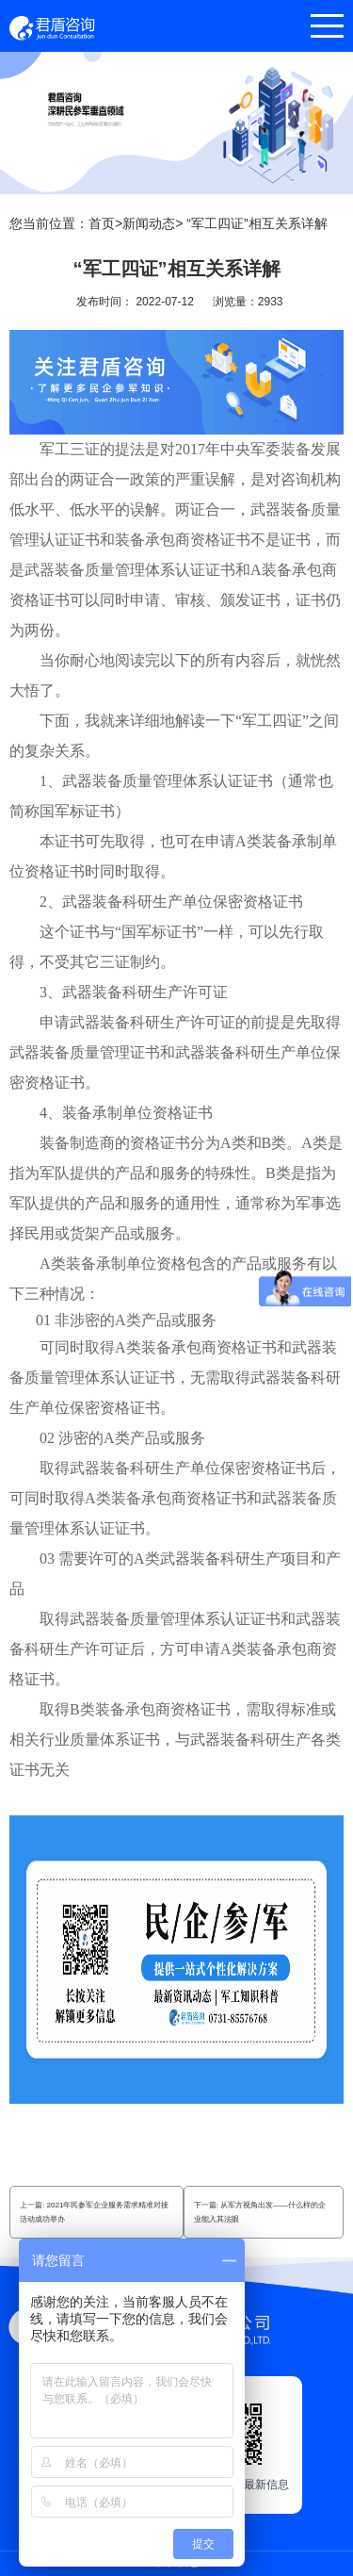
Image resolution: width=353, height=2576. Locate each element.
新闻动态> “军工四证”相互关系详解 (224, 223)
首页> (105, 223)
